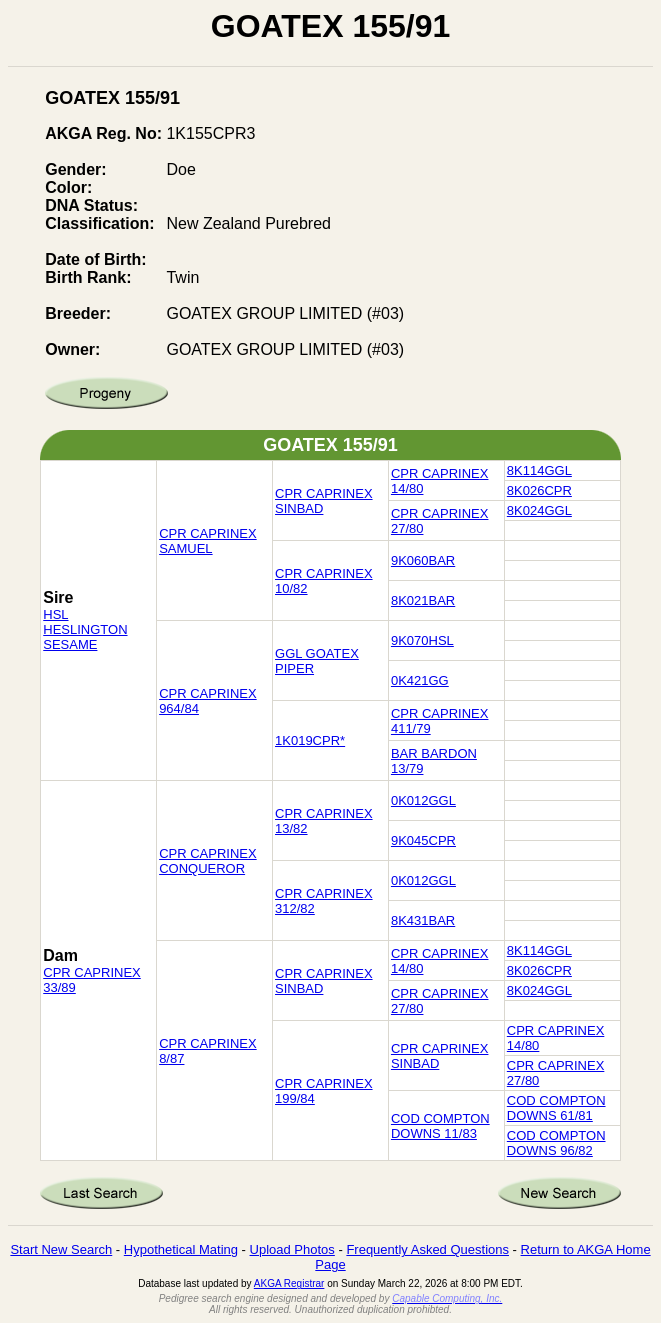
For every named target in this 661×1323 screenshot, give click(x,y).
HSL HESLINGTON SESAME (85, 629)
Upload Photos (292, 1249)
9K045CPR (423, 840)
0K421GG (420, 680)
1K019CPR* (310, 740)
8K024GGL (539, 510)
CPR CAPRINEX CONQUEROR (208, 861)
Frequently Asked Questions (427, 1249)
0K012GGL (423, 800)
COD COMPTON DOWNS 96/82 (556, 1143)
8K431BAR (423, 920)
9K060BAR (423, 560)
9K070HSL (422, 640)
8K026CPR (539, 490)
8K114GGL (539, 470)
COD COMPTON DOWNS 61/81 (556, 1108)
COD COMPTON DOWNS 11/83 (440, 1126)
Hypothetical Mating (181, 1249)
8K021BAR (423, 600)
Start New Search (61, 1249)
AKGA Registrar (289, 1283)
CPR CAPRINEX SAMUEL (208, 541)
